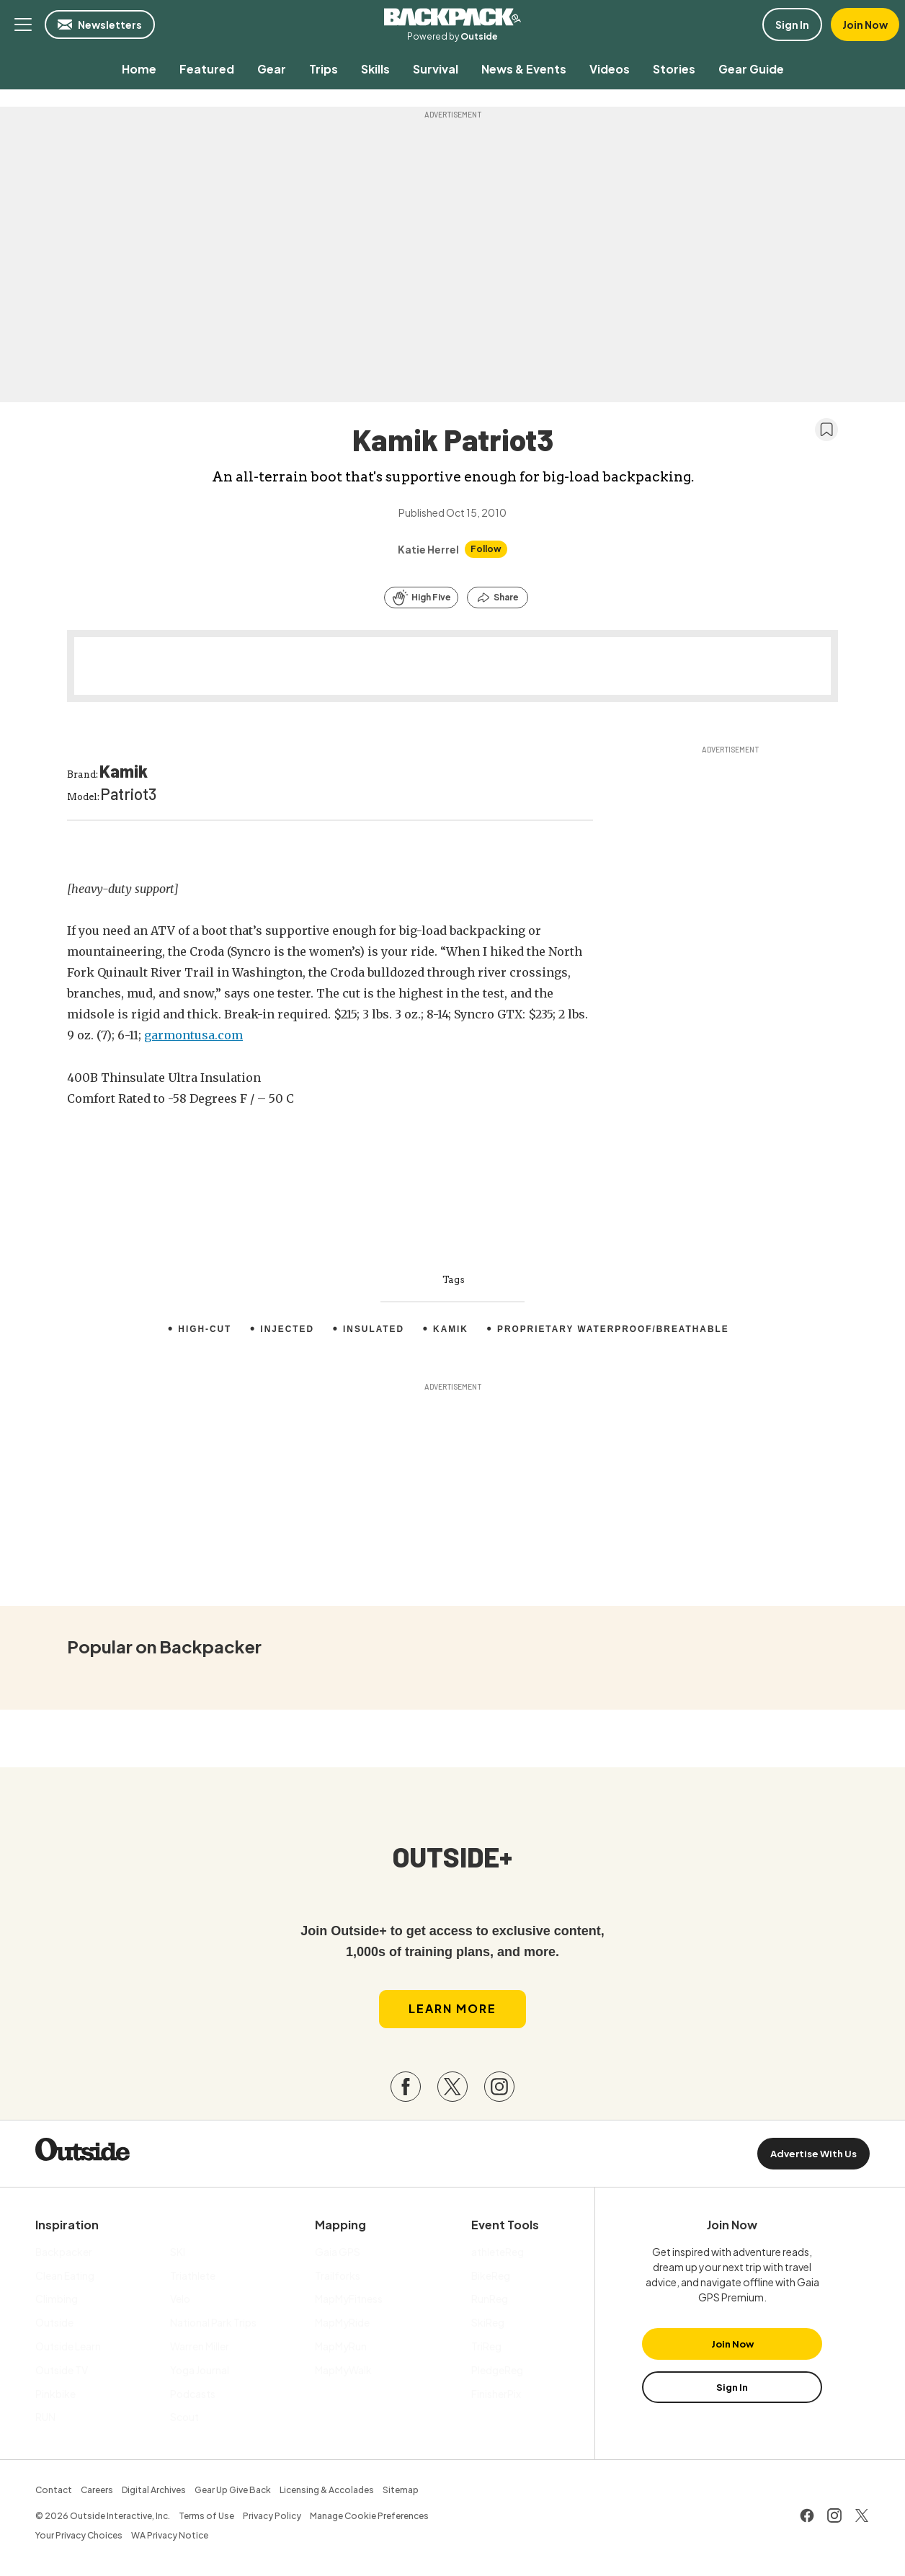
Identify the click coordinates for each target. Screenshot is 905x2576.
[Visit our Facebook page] (406, 2089)
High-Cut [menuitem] (204, 1329)
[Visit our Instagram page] (499, 2089)
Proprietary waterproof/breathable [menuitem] (614, 1329)
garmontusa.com (193, 1035)
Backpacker (452, 17)
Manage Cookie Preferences (369, 2517)
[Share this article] (497, 597)
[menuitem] (139, 68)
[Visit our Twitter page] (452, 2089)
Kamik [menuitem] (450, 1329)
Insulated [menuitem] (373, 1329)
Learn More (452, 2010)
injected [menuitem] (286, 1329)
